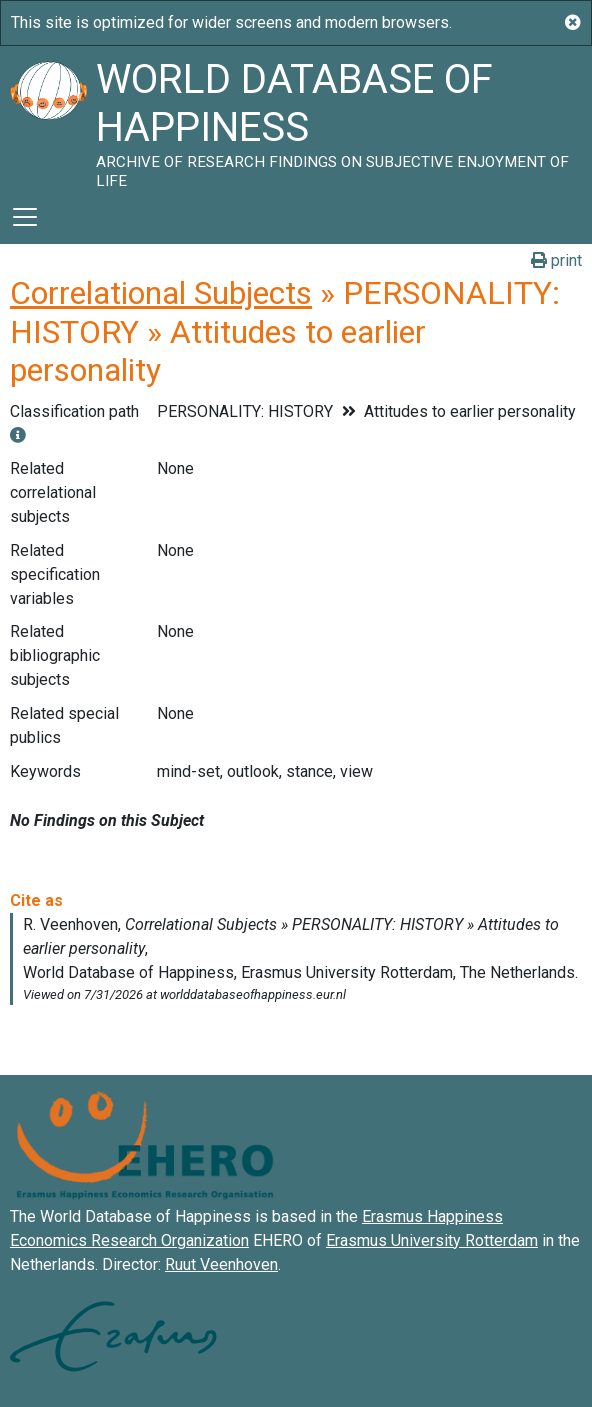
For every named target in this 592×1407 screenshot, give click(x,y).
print (556, 260)
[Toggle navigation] (25, 217)
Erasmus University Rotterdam (432, 1240)
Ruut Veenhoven (221, 1264)
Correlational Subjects (161, 293)
